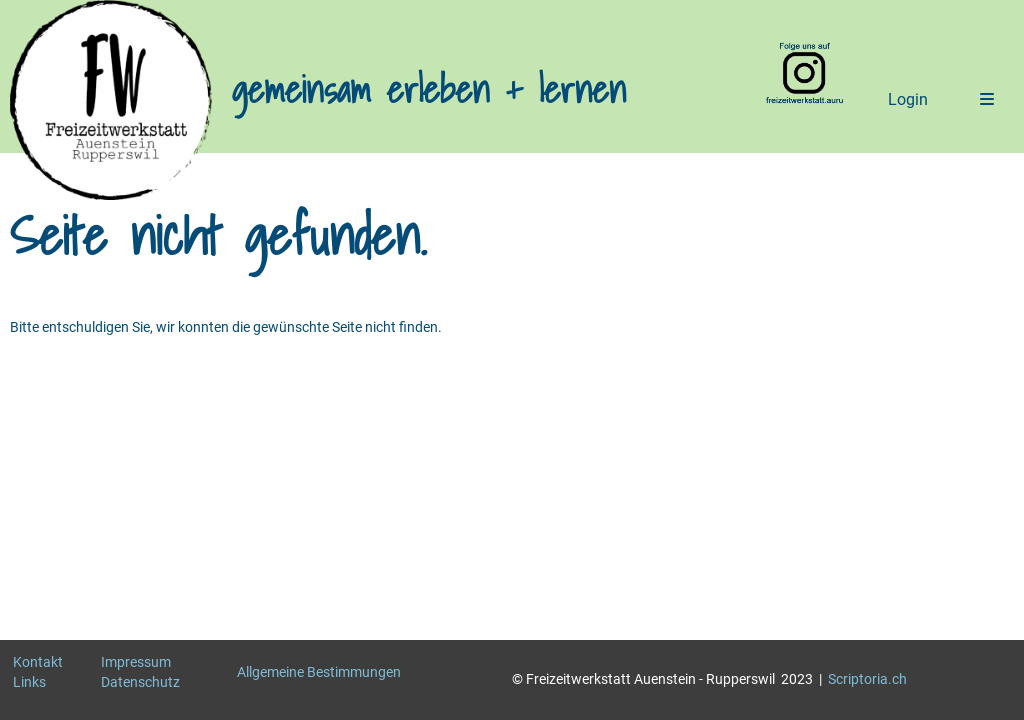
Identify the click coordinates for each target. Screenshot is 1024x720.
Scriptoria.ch (867, 679)
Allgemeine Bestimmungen (319, 672)
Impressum (136, 662)
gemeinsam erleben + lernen (429, 90)
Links (29, 682)
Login (908, 99)
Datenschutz (140, 682)
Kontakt (38, 662)
